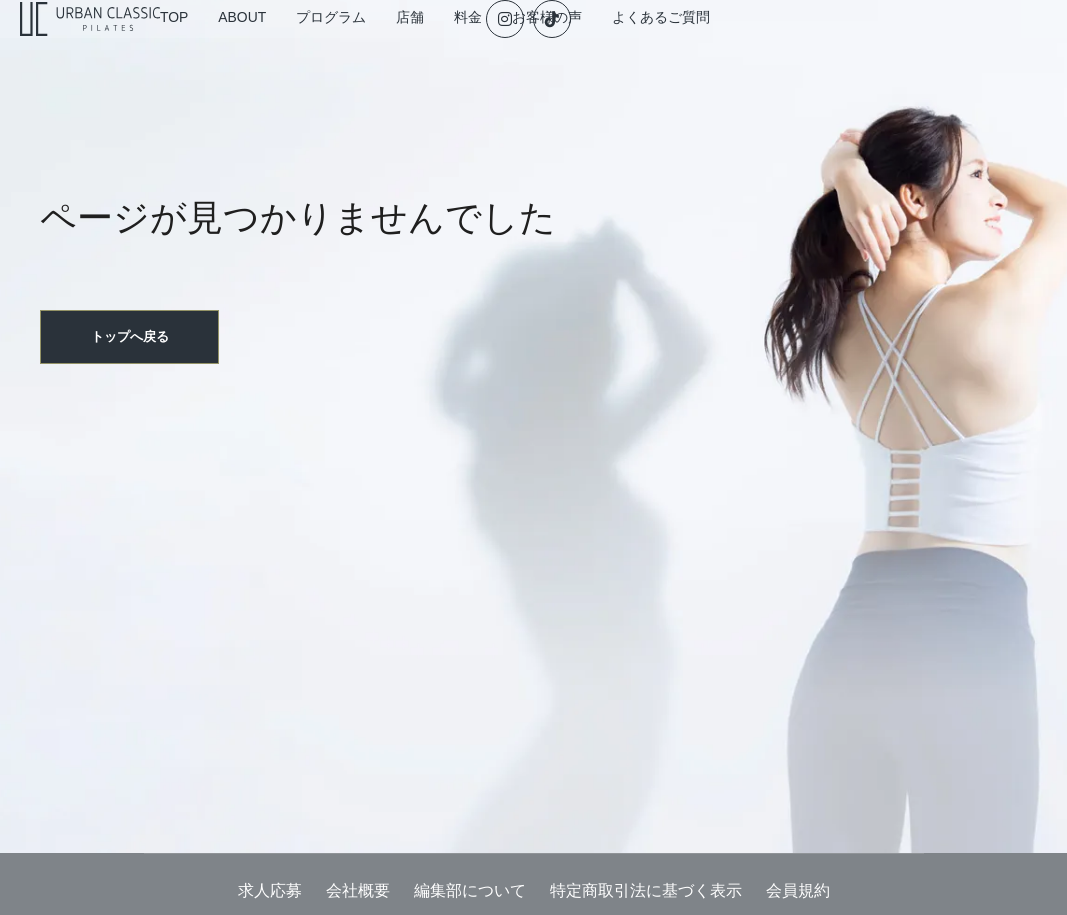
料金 (606, 46)
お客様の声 (694, 46)
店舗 (538, 46)
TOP (274, 46)
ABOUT (352, 46)
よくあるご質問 (815, 46)
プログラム (449, 46)
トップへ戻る (132, 393)
